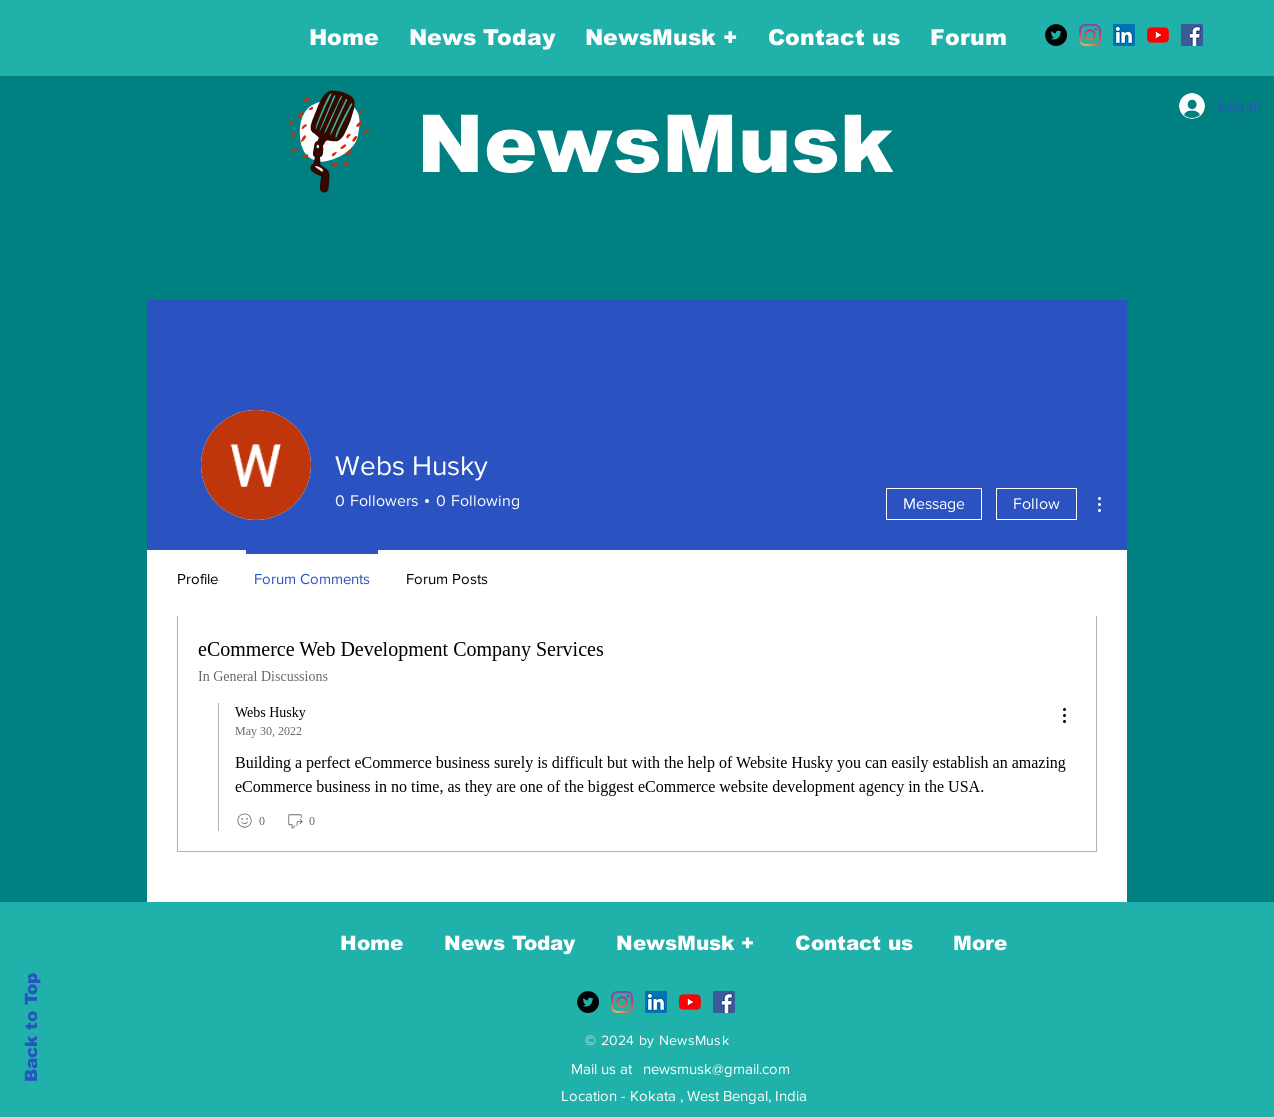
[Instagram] (1090, 35)
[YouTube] (1158, 35)
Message (934, 503)
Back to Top (31, 1027)
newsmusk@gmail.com (716, 1068)
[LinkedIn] (1124, 35)
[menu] (1064, 716)
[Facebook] (1192, 35)
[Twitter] (1056, 35)
